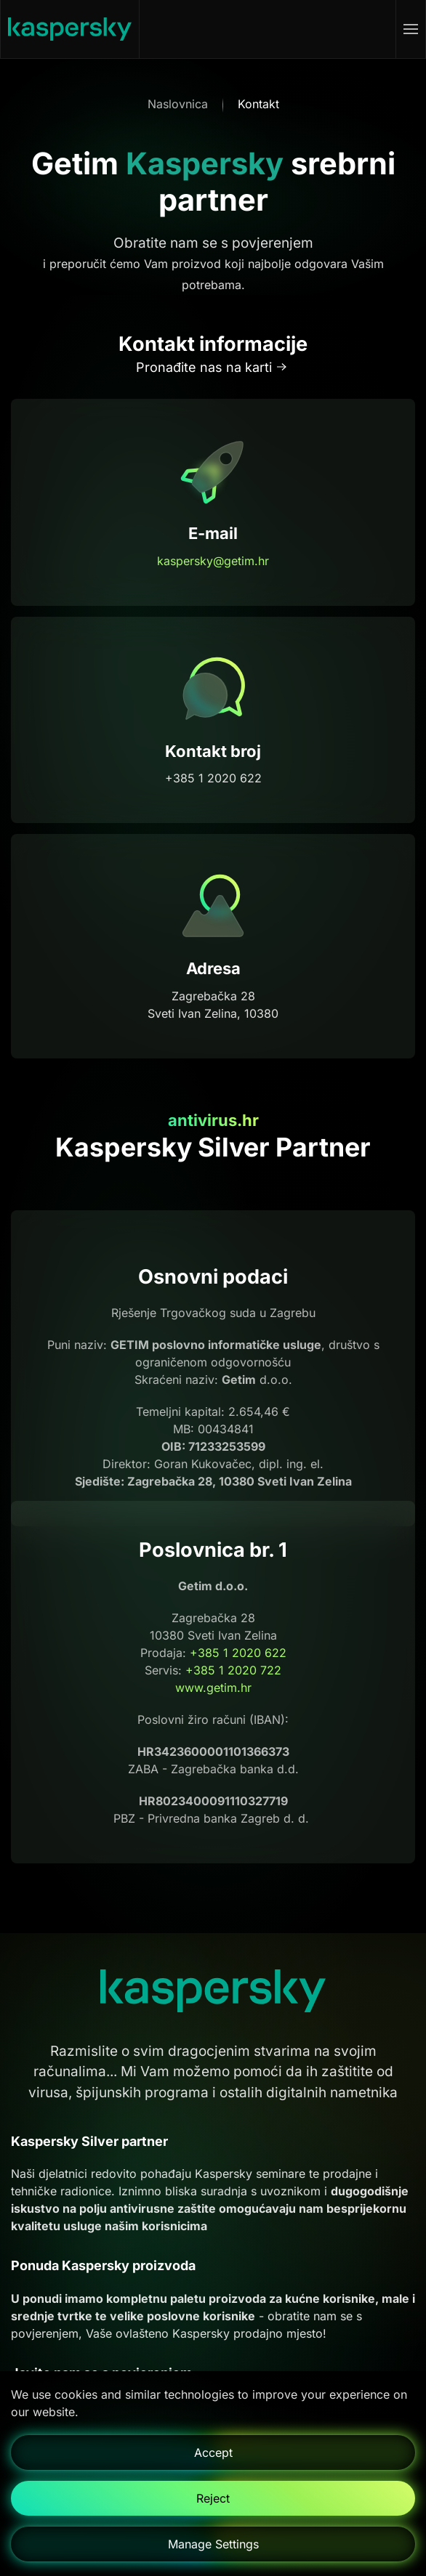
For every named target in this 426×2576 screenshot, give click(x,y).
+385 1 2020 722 (233, 1671)
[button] (411, 29)
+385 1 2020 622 (238, 1653)
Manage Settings (213, 2544)
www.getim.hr (213, 1688)
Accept (213, 2452)
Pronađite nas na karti (204, 367)
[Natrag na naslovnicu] (70, 29)
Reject (213, 2498)
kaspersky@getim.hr (213, 561)
